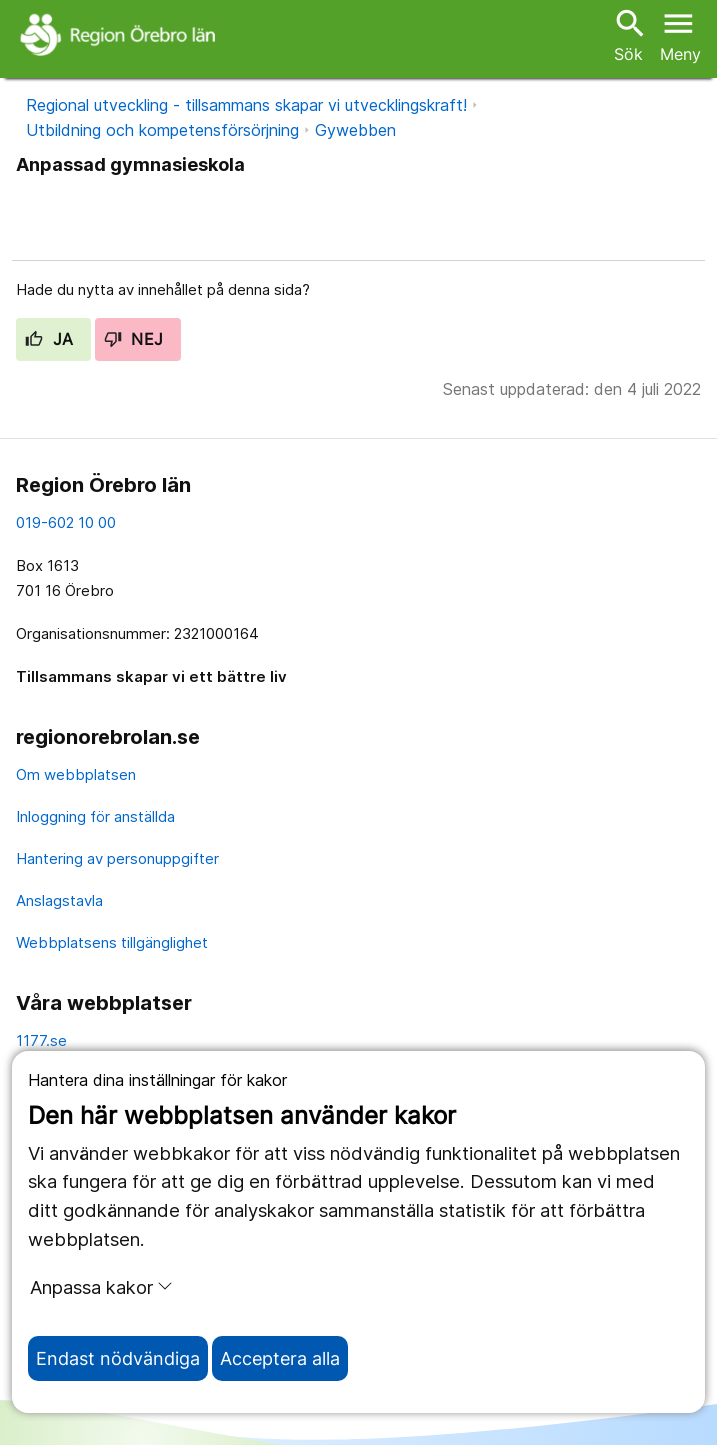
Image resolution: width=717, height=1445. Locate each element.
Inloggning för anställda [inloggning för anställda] (95, 816)
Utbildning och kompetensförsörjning (162, 130)
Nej (134, 339)
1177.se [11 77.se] (41, 1040)
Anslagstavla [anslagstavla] (59, 900)
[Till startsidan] (120, 34)
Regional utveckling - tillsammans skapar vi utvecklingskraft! (246, 105)
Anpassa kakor (101, 1287)
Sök (628, 34)
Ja (49, 339)
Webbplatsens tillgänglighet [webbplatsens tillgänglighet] (112, 942)
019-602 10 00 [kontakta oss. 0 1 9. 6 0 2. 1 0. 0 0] (66, 522)
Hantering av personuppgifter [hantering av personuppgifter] (117, 858)
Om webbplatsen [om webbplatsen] (76, 774)
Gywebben (355, 130)
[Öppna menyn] (680, 34)
